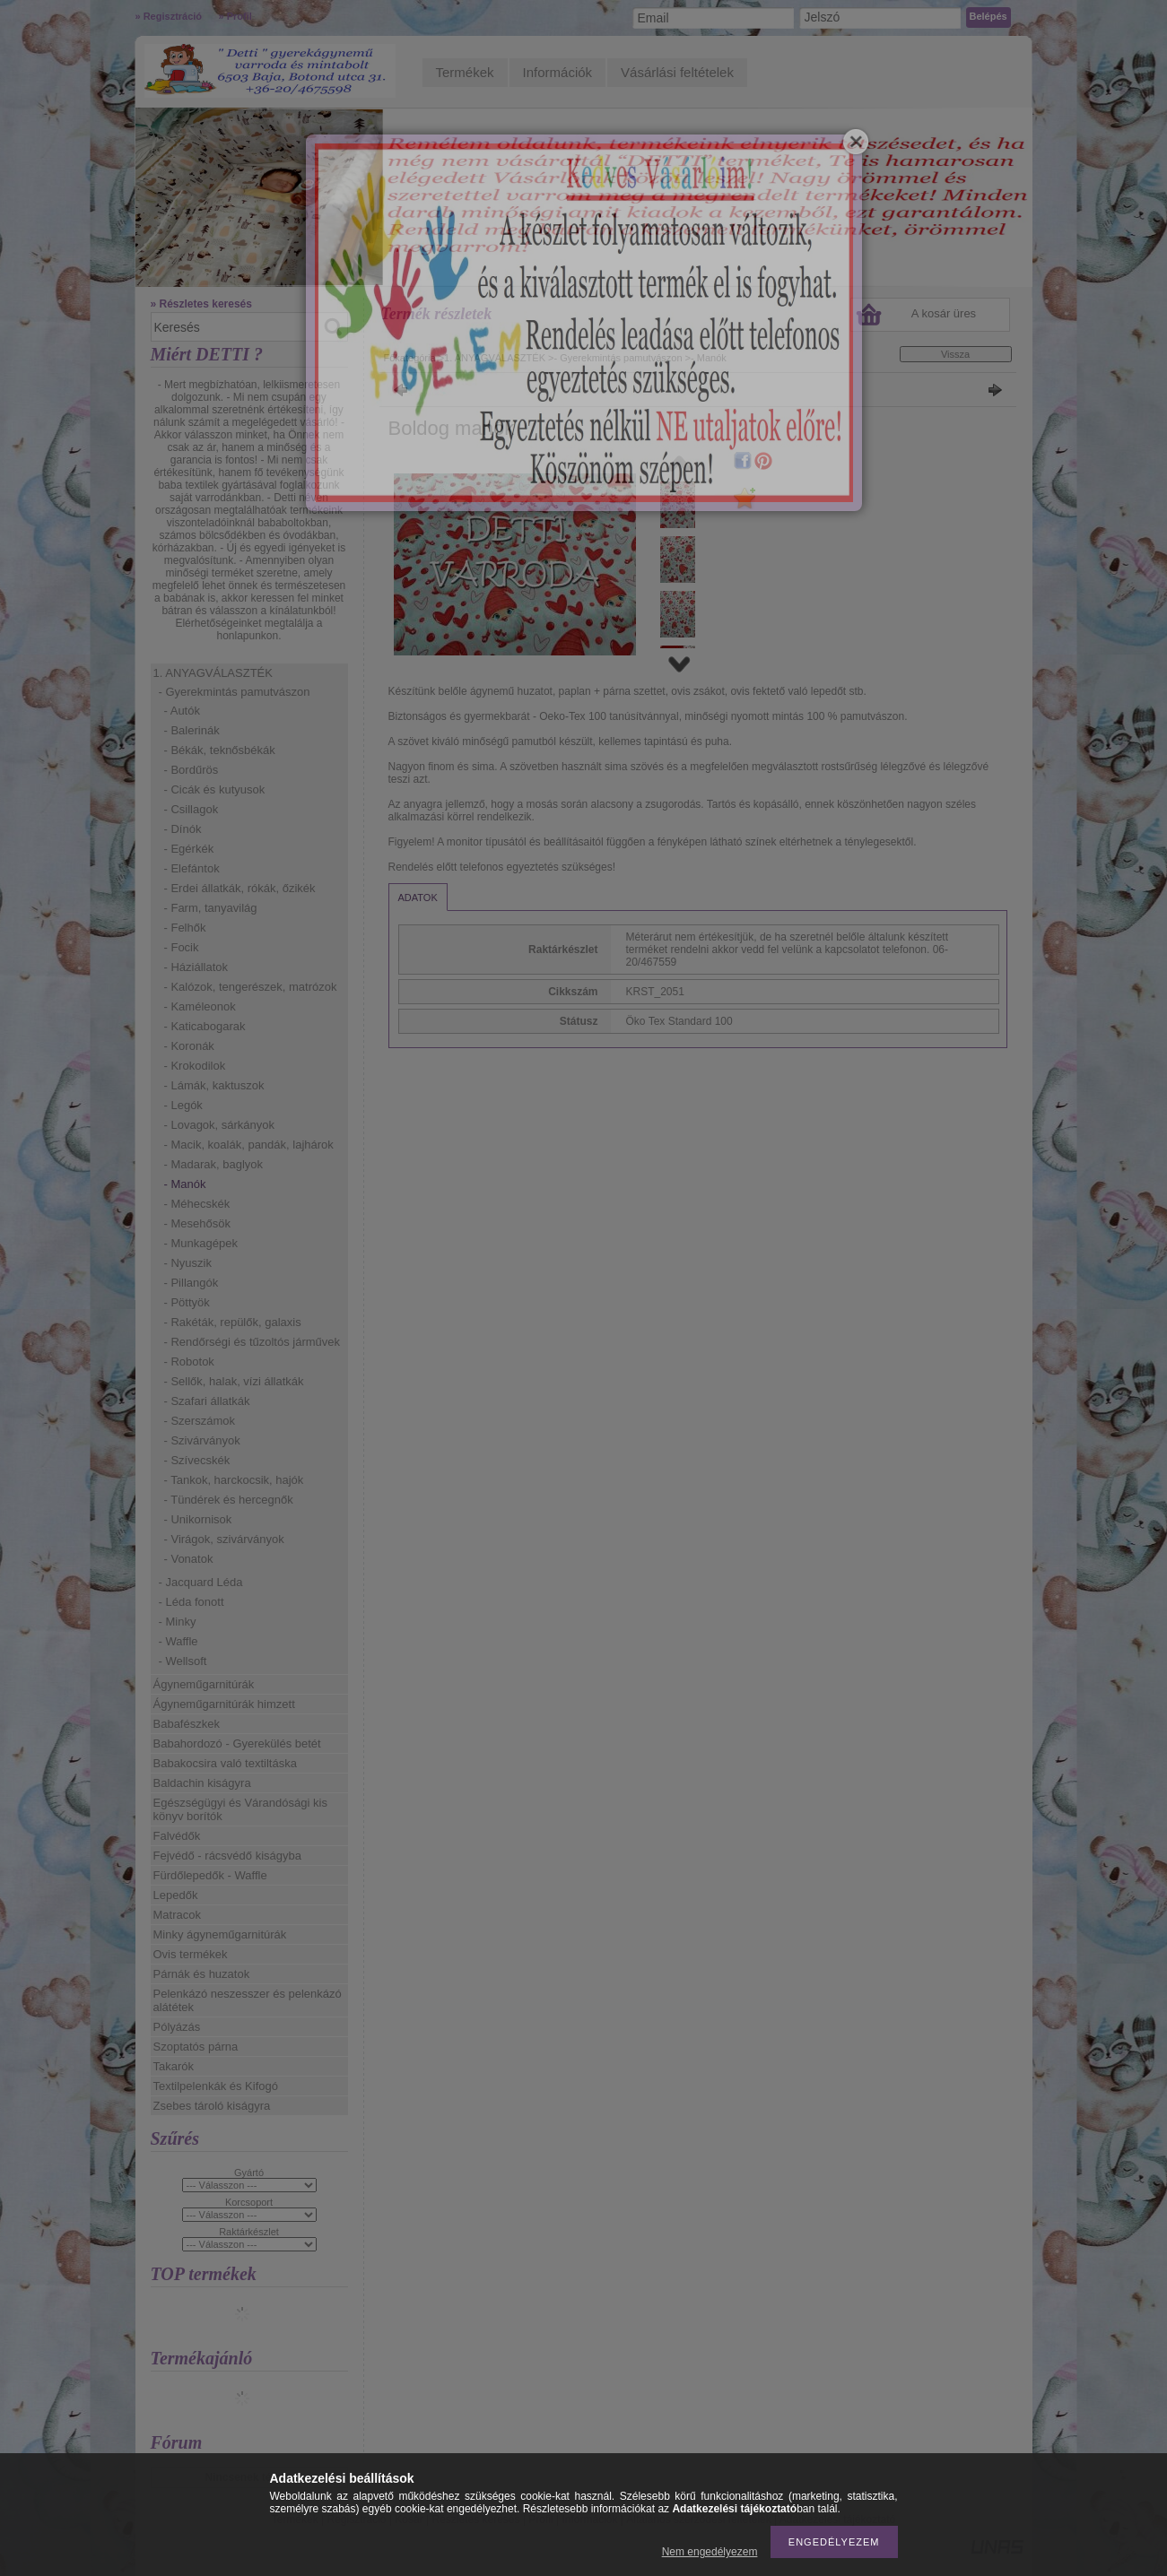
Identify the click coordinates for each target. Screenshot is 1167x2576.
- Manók (185, 1184)
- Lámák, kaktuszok (214, 1085)
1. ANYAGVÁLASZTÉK (213, 673)
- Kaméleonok (200, 1006)
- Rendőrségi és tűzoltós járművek (252, 1342)
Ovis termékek (190, 1954)
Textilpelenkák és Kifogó (215, 2086)
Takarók (174, 2066)
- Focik (181, 947)
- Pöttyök (187, 1302)
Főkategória (410, 357)
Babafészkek (186, 1723)
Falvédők (177, 1836)
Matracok (177, 1914)
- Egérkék (189, 848)
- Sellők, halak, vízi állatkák (234, 1381)
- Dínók (183, 829)
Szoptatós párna (196, 2046)
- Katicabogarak (205, 1026)
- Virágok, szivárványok (224, 1539)
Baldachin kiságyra (202, 1783)
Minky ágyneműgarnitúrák (220, 1934)
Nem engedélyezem (710, 2552)
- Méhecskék (197, 1203)
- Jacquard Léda (201, 1582)
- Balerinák (192, 730)
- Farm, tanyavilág (210, 908)
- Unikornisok (198, 1519)
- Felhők (185, 927)
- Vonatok (188, 1559)
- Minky (177, 1621)
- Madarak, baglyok (214, 1164)
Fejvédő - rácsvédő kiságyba (227, 1855)
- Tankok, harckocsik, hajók (234, 1480)
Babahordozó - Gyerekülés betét (237, 1743)
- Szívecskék (197, 1460)
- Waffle (178, 1641)
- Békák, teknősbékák (219, 750)
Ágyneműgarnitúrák (204, 1684)
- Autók (182, 710)
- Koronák (189, 1046)
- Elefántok (192, 868)
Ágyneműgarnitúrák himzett (224, 1704)
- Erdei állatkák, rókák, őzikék (240, 888)
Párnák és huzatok (201, 1974)
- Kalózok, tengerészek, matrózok (250, 986)
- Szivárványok (202, 1440)
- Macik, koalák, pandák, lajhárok (249, 1144)
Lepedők (175, 1895)
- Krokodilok (195, 1065)
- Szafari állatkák (207, 1401)
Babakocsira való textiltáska (225, 1763)
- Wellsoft (183, 1661)
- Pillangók (191, 1282)
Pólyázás (177, 2027)
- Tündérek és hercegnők (228, 1499)
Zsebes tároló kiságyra (212, 2105)
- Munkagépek (201, 1243)
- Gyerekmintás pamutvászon (234, 691)
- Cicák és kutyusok (215, 789)
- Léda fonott (191, 1602)
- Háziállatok (196, 967)
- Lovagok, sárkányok (219, 1125)
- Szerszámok (199, 1420)
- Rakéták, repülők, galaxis (232, 1322)
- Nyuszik (188, 1263)
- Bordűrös (191, 769)
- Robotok (189, 1361)
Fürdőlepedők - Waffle (210, 1875)
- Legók (183, 1105)
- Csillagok (191, 809)
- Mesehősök (197, 1223)
